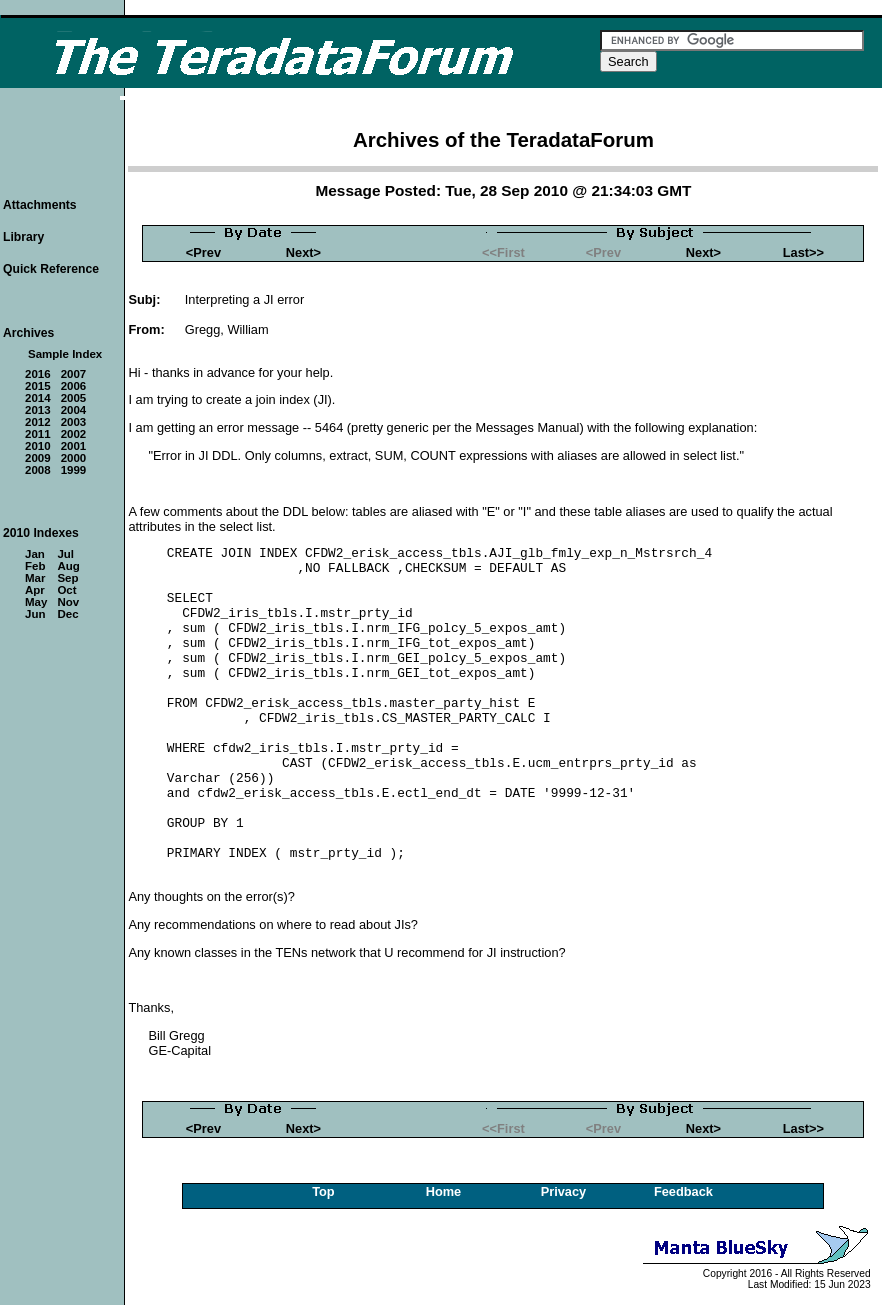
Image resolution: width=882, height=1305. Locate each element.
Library (23, 237)
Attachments (40, 205)
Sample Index (65, 354)
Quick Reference (51, 269)
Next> (303, 252)
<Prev (203, 252)
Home (444, 1191)
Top (323, 1191)
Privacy (564, 1191)
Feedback (683, 1191)
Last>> (803, 252)
